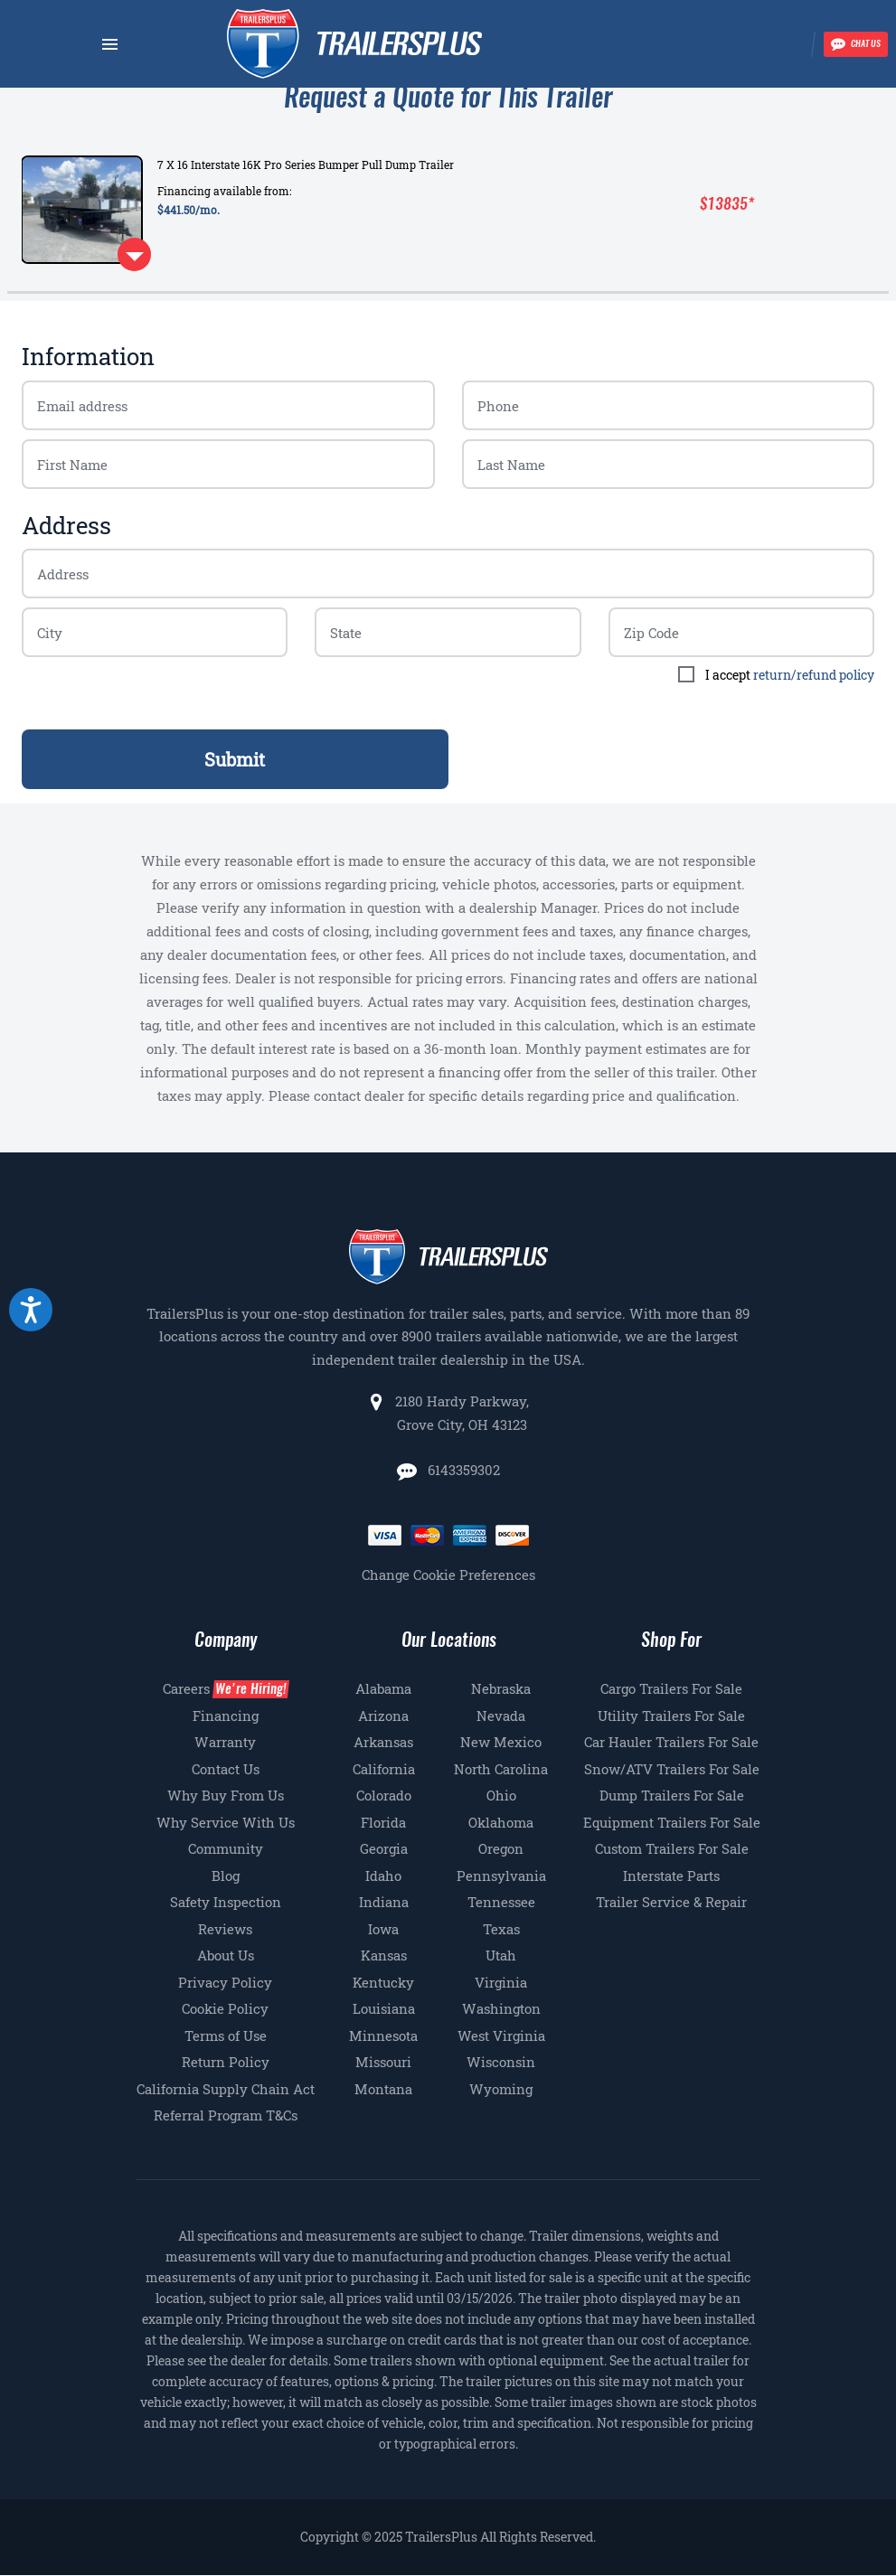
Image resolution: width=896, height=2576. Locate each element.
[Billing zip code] (155, 632)
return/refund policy (813, 674)
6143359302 (462, 1470)
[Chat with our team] (856, 44)
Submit (234, 759)
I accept (789, 674)
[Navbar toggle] (110, 44)
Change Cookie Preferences (448, 1574)
